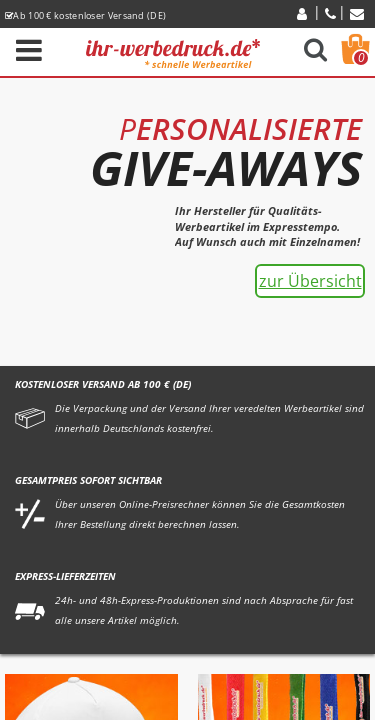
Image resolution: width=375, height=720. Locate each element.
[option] (187, 216)
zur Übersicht (310, 281)
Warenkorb (361, 58)
